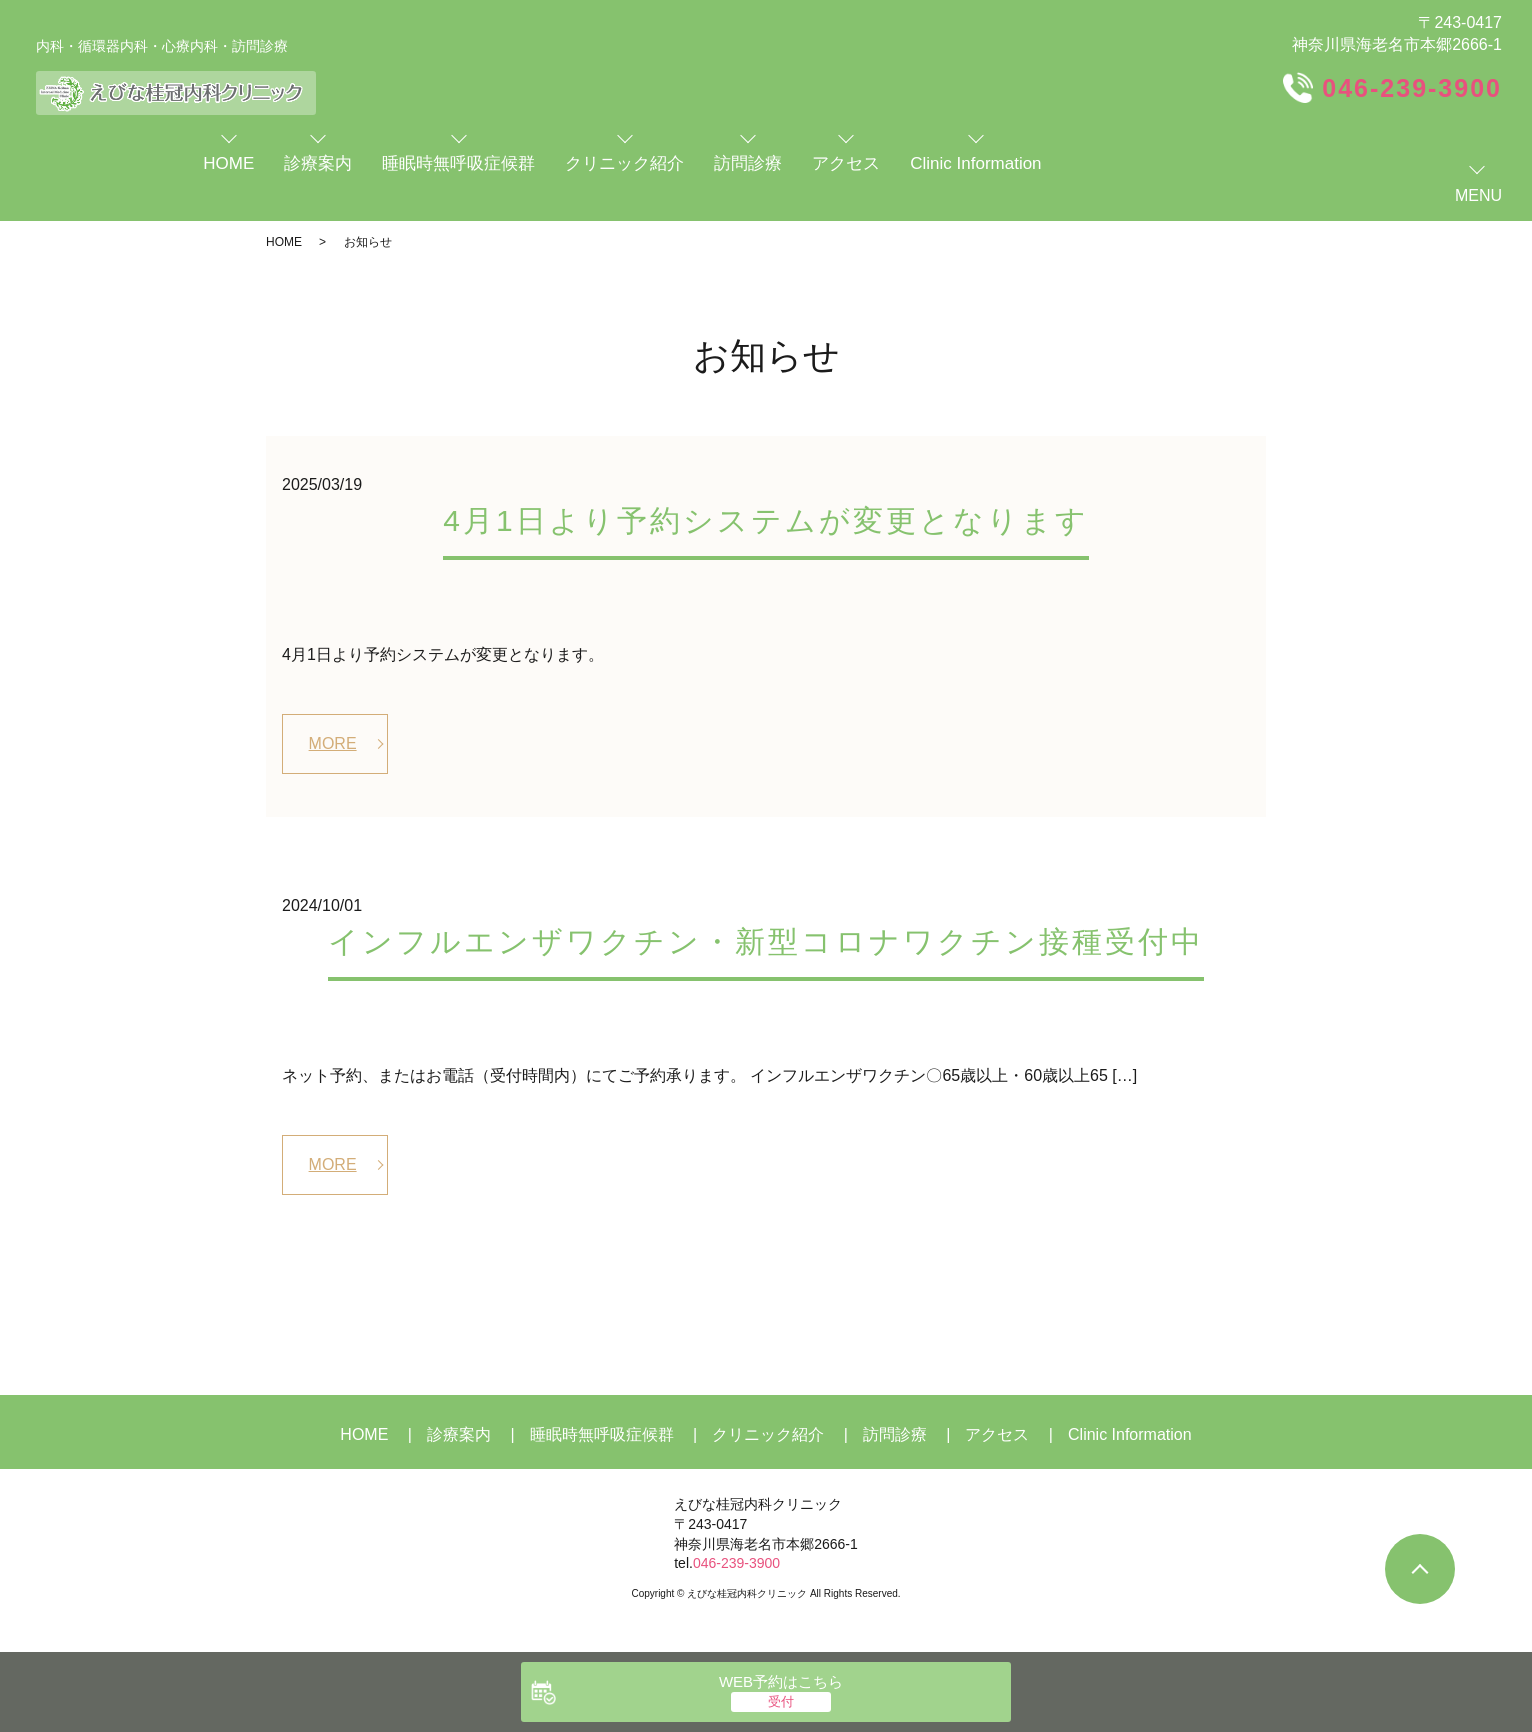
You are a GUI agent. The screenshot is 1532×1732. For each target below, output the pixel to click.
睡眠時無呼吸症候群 (602, 1434)
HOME (284, 242)
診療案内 (459, 1434)
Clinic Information (1130, 1434)
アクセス (997, 1434)
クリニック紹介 (768, 1434)
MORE (333, 743)
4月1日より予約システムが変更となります (765, 520)
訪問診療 (895, 1434)
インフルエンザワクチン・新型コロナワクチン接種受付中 (766, 941)
